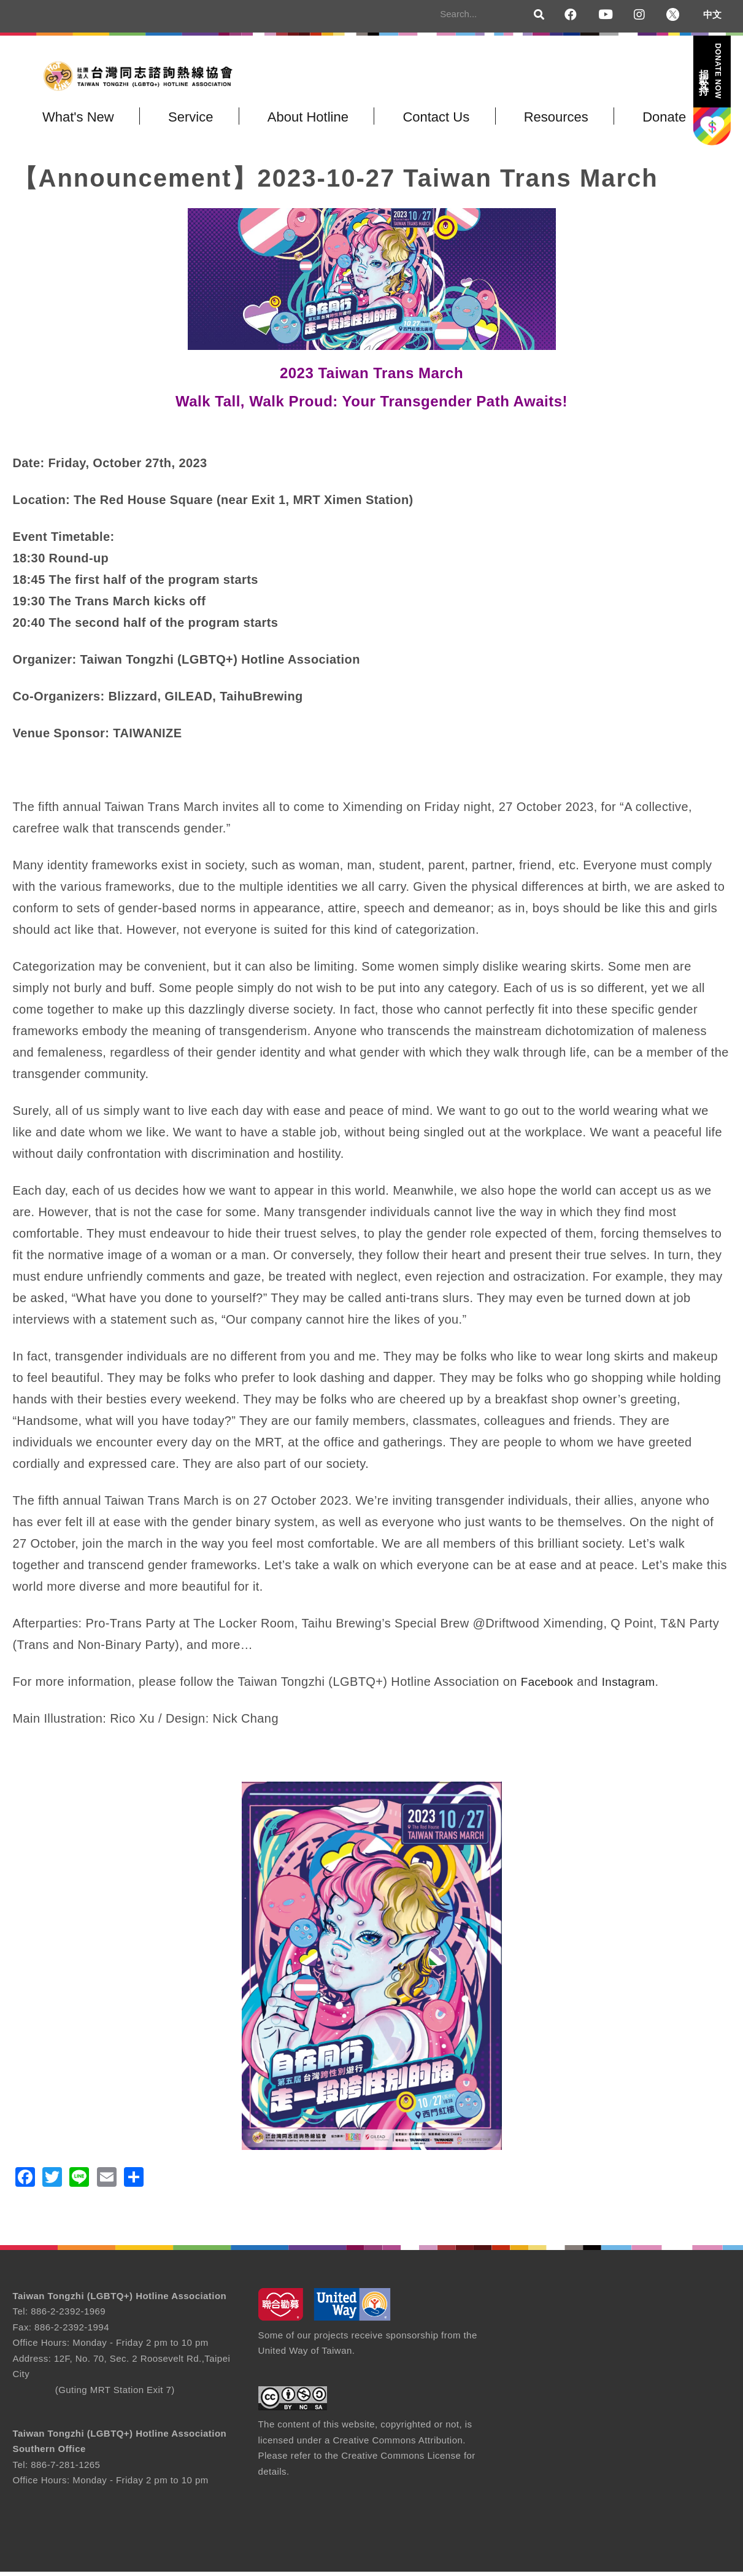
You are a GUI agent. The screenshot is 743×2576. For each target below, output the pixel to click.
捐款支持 (711, 71)
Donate (634, 121)
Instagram (633, 1686)
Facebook (549, 1686)
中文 (712, 14)
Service (182, 121)
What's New (76, 121)
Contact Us (416, 121)
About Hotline (293, 121)
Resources (531, 121)
